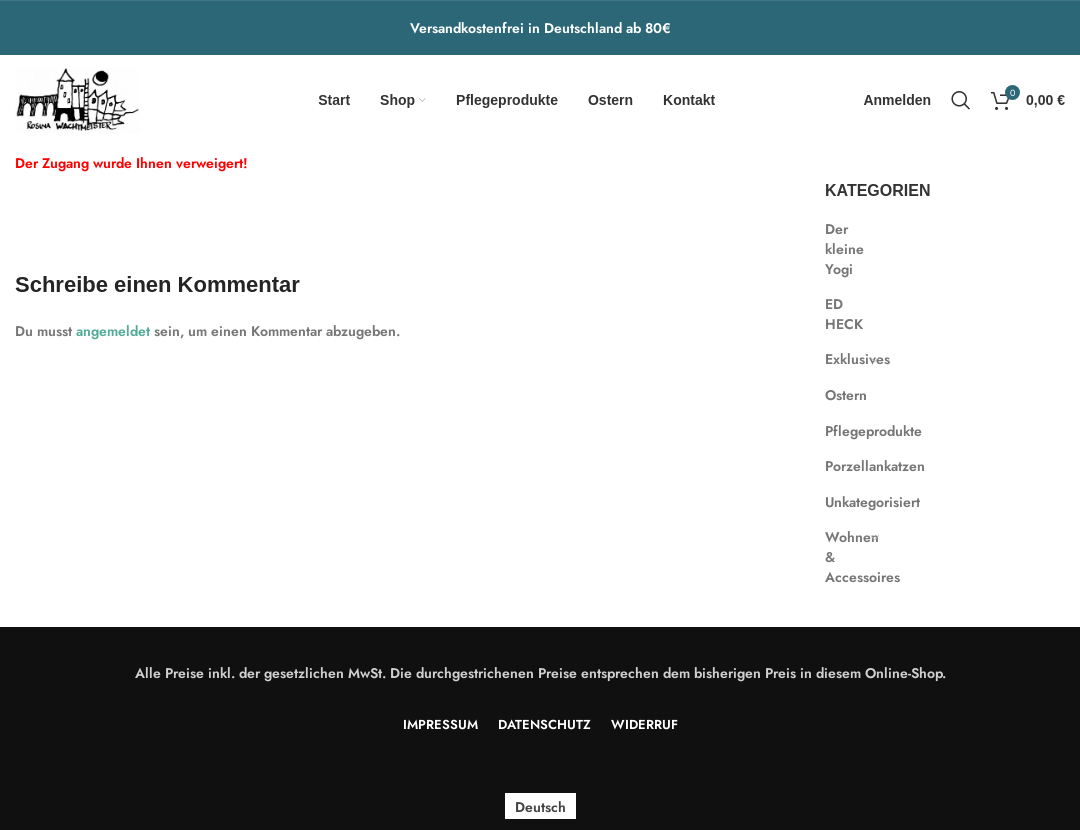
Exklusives (842, 359)
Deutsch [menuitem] (540, 806)
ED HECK (842, 314)
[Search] (961, 100)
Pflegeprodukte (842, 431)
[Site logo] (77, 98)
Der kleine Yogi (842, 248)
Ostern (842, 395)
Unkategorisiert (842, 502)
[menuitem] (540, 806)
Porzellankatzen (842, 466)
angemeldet (113, 331)
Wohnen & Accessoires (842, 556)
